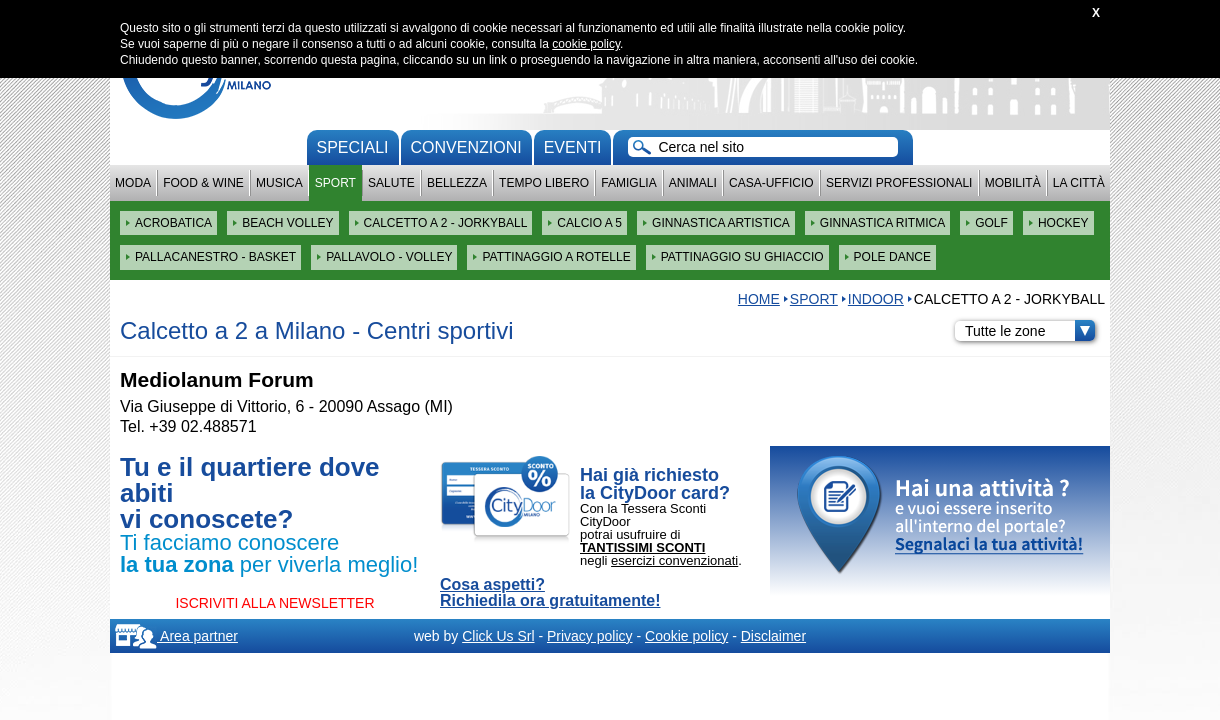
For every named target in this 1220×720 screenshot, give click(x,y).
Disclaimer (773, 636)
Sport (335, 183)
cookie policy (586, 44)
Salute (391, 183)
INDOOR (876, 299)
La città (1079, 183)
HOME (759, 299)
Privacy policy (590, 636)
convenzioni (466, 147)
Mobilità (1013, 183)
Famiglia (628, 183)
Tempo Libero (544, 183)
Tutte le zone (1030, 331)
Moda (133, 183)
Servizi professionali (899, 183)
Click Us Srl (498, 636)
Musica (279, 183)
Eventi (573, 147)
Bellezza (457, 183)
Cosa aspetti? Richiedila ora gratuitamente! (550, 593)
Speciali (353, 147)
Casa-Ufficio (771, 183)
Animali (693, 183)
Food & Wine (203, 183)
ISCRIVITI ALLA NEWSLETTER (274, 603)
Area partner (176, 636)
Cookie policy (686, 636)
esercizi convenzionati (674, 560)
